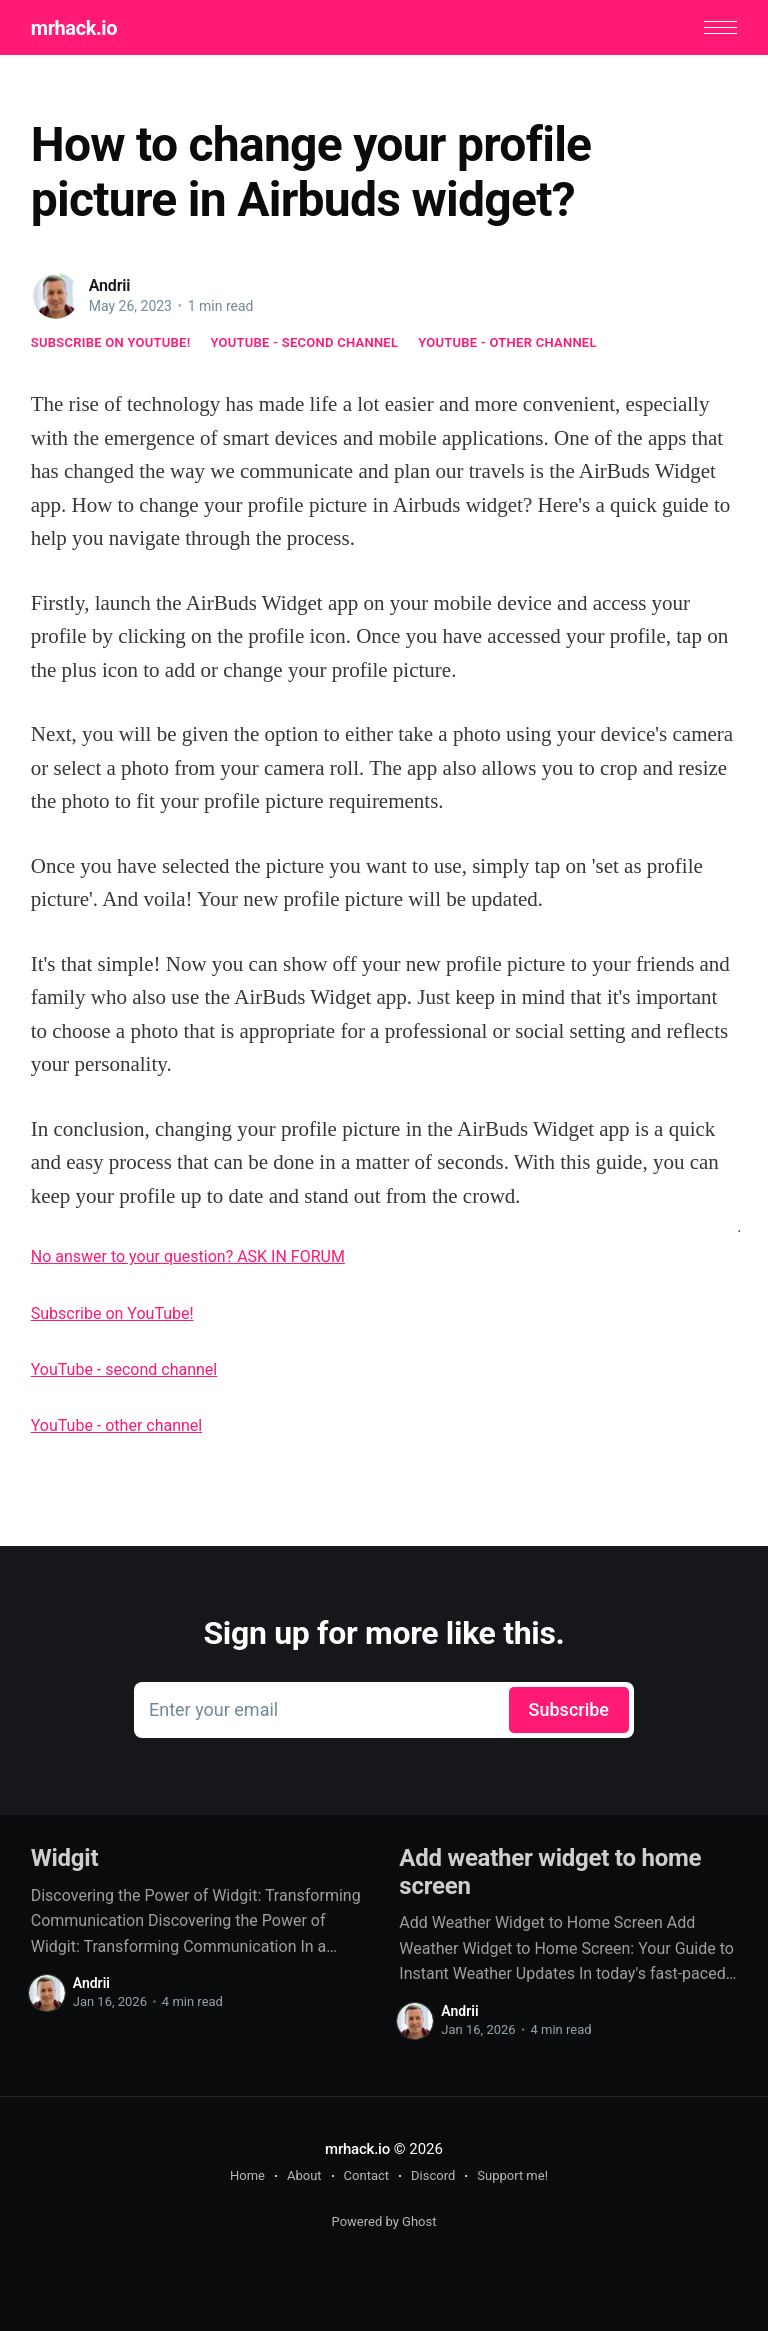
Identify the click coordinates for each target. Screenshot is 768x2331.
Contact (366, 2175)
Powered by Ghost (384, 2221)
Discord (433, 2175)
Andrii (110, 285)
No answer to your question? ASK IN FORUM (188, 1256)
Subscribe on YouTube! (111, 342)
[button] (720, 27)
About (304, 2175)
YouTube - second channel (304, 342)
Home (247, 2175)
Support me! (512, 2175)
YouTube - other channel (507, 342)
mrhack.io (74, 28)
